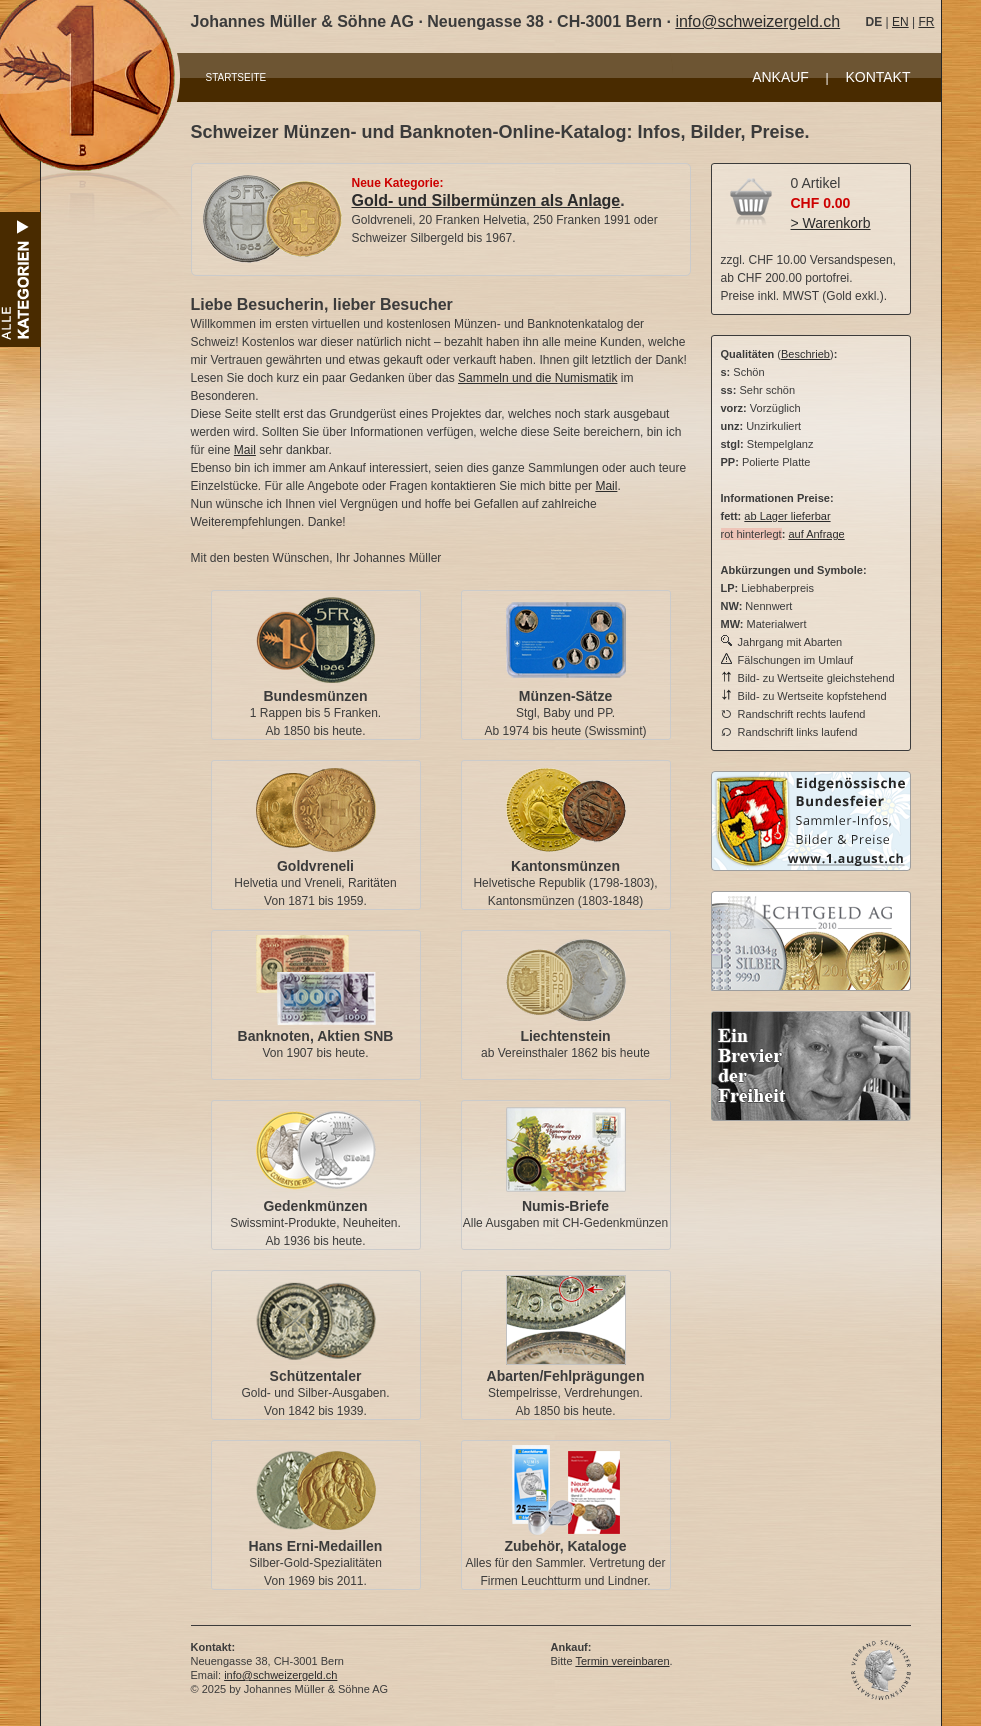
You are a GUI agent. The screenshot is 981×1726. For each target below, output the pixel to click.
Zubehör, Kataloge (565, 1546)
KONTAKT (877, 77)
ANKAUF (780, 77)
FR (926, 22)
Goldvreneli (315, 866)
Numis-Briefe (565, 1206)
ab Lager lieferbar (787, 516)
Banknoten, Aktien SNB (316, 1036)
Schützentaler (316, 1376)
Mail (245, 450)
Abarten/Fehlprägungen (566, 1376)
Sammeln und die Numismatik (537, 378)
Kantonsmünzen (565, 866)
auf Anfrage (816, 534)
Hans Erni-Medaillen (316, 1546)
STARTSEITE (236, 77)
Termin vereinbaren (622, 1661)
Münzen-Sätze (565, 696)
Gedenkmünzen (315, 1206)
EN (900, 22)
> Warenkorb (831, 223)
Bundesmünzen (315, 696)
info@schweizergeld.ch (757, 21)
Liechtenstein (565, 1036)
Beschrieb (805, 354)
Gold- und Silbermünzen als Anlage (486, 200)
